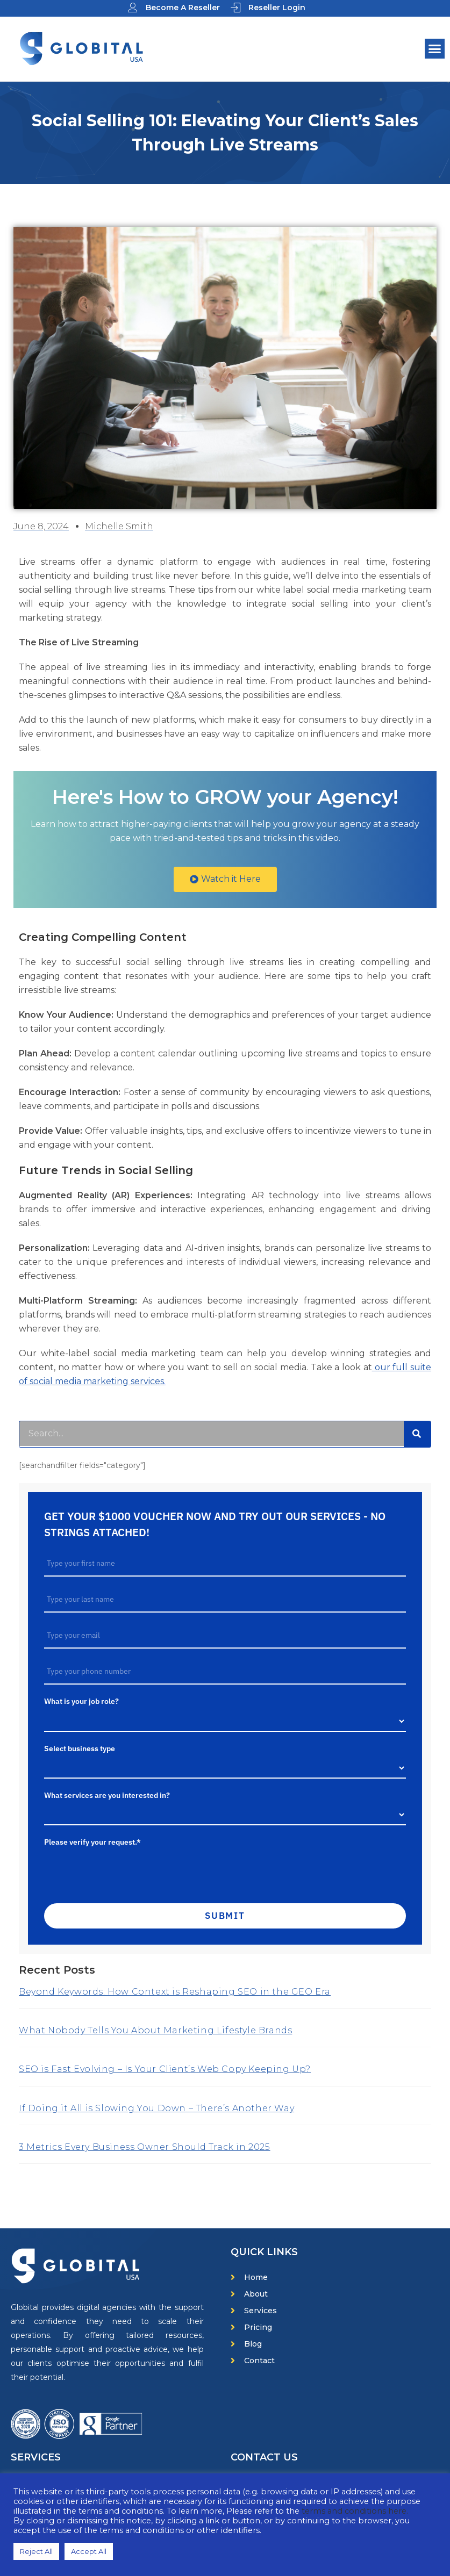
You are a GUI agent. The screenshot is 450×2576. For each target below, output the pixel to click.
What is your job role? (81, 1701)
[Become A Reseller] (133, 7)
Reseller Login (276, 7)
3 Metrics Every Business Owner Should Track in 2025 (144, 2147)
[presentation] (119, 1870)
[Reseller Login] (235, 7)
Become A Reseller (183, 7)
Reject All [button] (36, 2551)
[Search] (417, 1434)
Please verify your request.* (92, 1842)
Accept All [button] (88, 2551)
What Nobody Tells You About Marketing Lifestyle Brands (155, 2030)
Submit (225, 1916)
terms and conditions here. (355, 2511)
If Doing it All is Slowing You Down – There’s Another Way (156, 2108)
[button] (435, 49)
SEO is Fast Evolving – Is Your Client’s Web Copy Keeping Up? (165, 2069)
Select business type (79, 1748)
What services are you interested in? (107, 1795)
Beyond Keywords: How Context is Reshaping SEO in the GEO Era (175, 1992)
